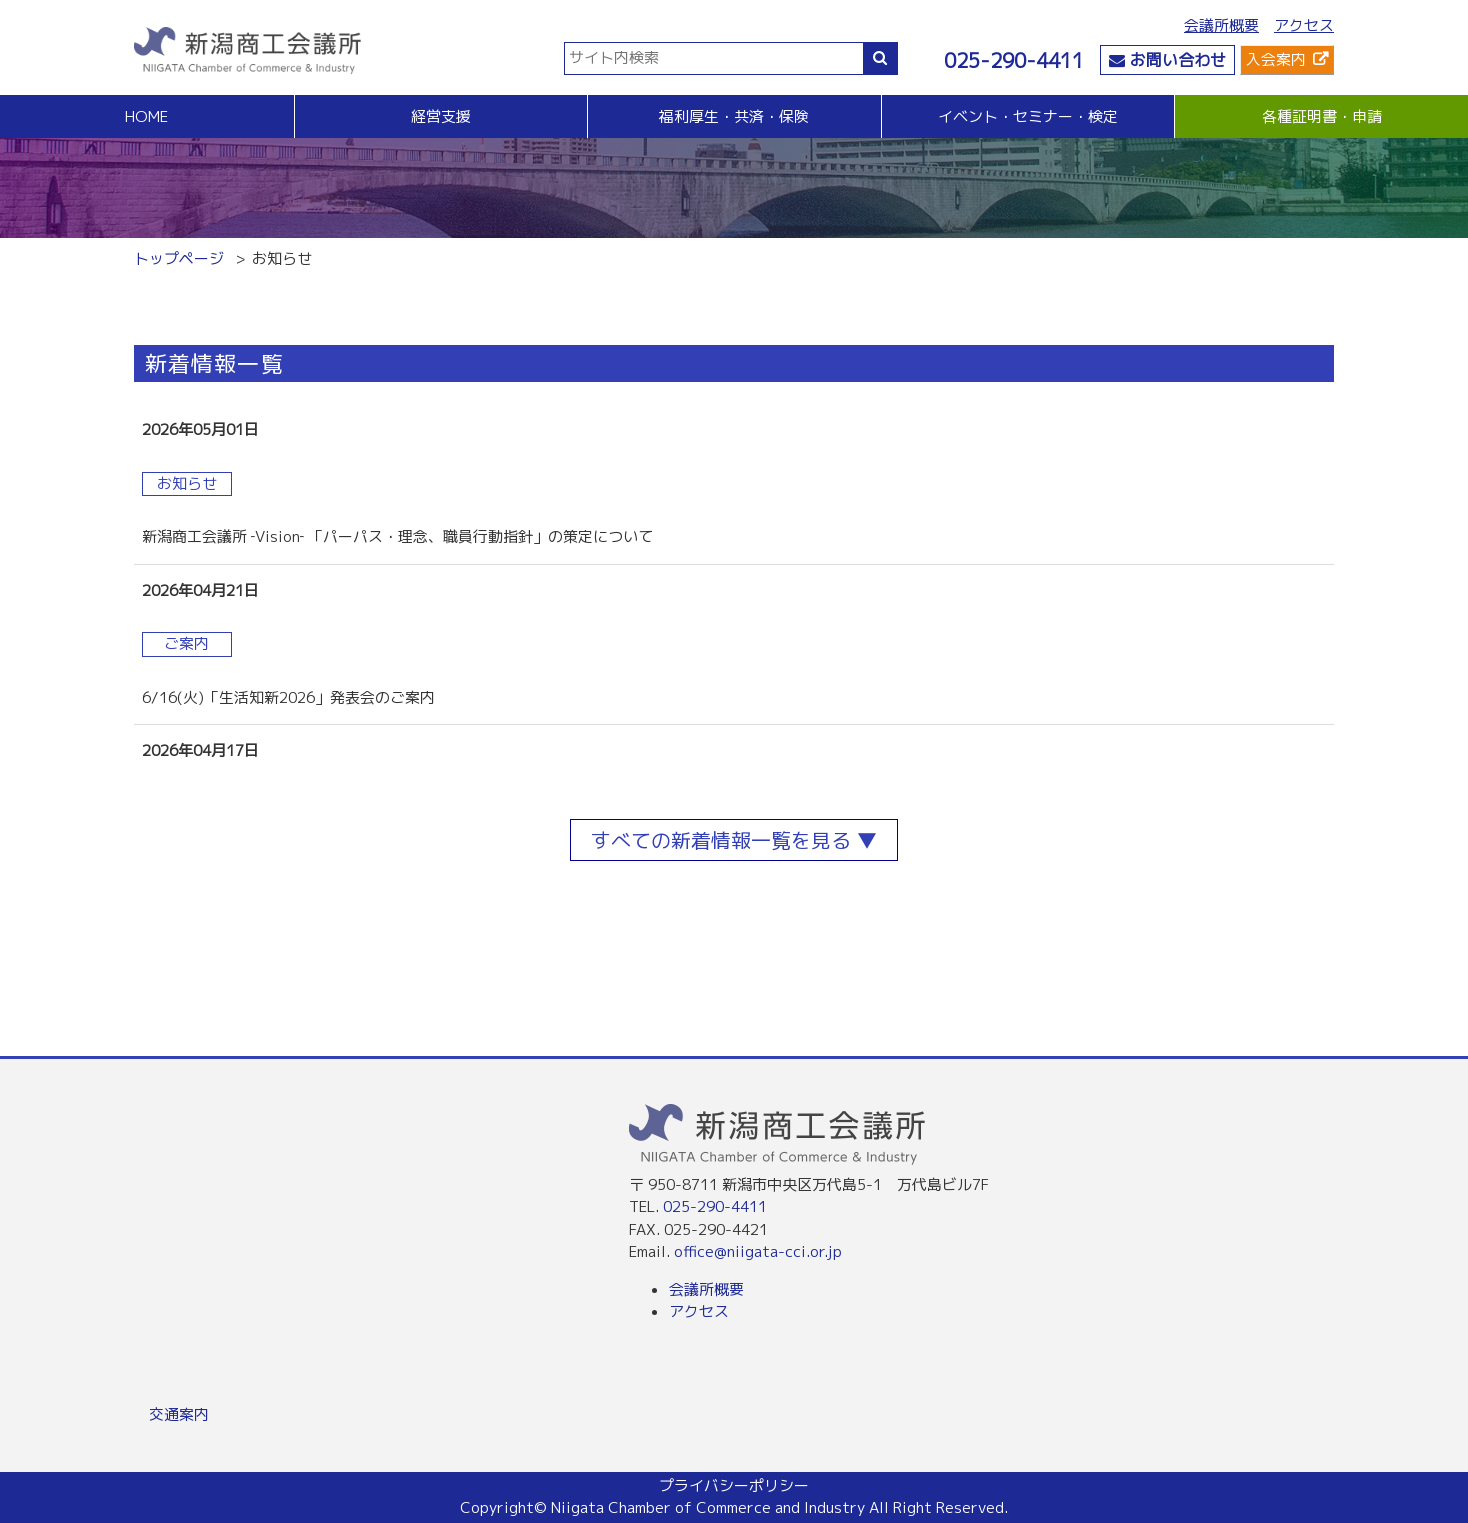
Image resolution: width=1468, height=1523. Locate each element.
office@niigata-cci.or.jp (758, 1251)
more (734, 431)
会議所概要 (1221, 25)
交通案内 (179, 1414)
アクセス (1304, 25)
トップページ (179, 258)
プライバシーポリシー (734, 1485)
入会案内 (1276, 59)
